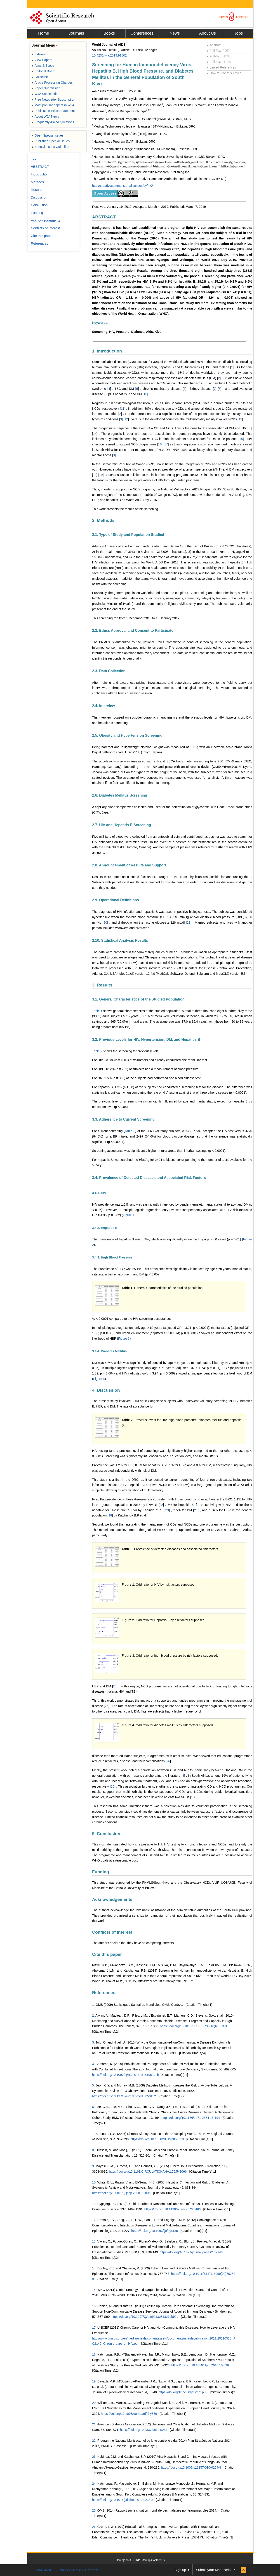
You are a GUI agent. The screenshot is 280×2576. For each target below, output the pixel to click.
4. (93, 2064)
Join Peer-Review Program (78, 2570)
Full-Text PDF (218, 50)
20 (105, 922)
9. (93, 2166)
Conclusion (39, 205)
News (174, 33)
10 (145, 394)
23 (167, 1510)
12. (94, 2220)
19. (94, 2381)
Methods (37, 182)
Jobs (238, 33)
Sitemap (146, 2560)
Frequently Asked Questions (53, 122)
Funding (100, 1871)
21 (189, 922)
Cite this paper (107, 1954)
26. (94, 2527)
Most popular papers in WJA (53, 105)
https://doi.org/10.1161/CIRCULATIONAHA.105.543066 (148, 2171)
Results (36, 190)
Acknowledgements (112, 1899)
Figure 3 (123, 1338)
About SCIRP (132, 2560)
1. (93, 2004)
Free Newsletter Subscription (53, 99)
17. (94, 2327)
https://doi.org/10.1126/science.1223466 (172, 2209)
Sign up (180, 2570)
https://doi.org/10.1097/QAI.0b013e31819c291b (125, 2075)
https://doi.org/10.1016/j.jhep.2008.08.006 (121, 2193)
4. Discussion (106, 1390)
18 (94, 475)
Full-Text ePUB (219, 62)
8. (93, 2150)
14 (94, 433)
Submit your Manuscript (214, 2570)
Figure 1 (128, 1215)
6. (93, 2107)
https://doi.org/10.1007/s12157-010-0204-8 (191, 2467)
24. (94, 2483)
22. (94, 2440)
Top (33, 160)
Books (109, 33)
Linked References (221, 67)
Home (43, 33)
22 (161, 1505)
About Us (207, 33)
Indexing (39, 54)
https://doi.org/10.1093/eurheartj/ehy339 (129, 2413)
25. (94, 2510)
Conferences (141, 33)
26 (106, 1706)
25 (115, 1686)
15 (241, 439)
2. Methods (103, 520)
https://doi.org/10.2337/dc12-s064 (143, 2430)
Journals (76, 33)
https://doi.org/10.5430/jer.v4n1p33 (183, 2392)
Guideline (40, 77)
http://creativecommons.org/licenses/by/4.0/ (122, 185)
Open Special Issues (48, 135)
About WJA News (45, 116)
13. (94, 2241)
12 (126, 419)
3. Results (102, 985)
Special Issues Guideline (50, 147)
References (103, 1992)
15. (94, 2290)
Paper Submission (46, 88)
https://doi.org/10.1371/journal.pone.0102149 (191, 2252)
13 (240, 419)
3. (93, 2042)
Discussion (39, 197)
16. (94, 2306)
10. (94, 2182)
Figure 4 (99, 1379)
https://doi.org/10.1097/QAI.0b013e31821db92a (144, 2316)
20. (94, 2403)
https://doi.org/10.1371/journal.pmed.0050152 (124, 2096)
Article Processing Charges (52, 82)
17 (166, 444)
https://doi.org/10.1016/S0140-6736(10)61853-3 (193, 2026)
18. (94, 2354)
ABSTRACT (104, 217)
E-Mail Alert (42, 2570)
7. (93, 2134)
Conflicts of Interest (112, 1932)
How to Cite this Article (224, 73)
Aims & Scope (43, 65)
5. (93, 2085)
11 (123, 408)
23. (94, 2456)
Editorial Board (43, 71)
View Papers (42, 60)
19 (101, 475)
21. (94, 2424)
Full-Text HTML (219, 56)
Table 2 (97, 1051)
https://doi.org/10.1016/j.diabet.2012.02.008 (122, 2500)
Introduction (40, 174)
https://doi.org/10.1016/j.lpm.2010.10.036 (200, 2365)
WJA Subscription (45, 94)
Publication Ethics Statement (53, 111)
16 (160, 444)
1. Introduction (107, 351)
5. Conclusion (106, 1833)
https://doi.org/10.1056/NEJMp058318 (157, 2139)
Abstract (214, 45)
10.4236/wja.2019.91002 (109, 55)
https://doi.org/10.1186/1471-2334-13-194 (191, 2117)
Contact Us (158, 2560)
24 (196, 1510)
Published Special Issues (51, 141)
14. (94, 2268)
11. (94, 2204)
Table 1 (97, 1011)
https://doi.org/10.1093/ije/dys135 (154, 2231)
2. (93, 2015)
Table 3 (130, 1131)
